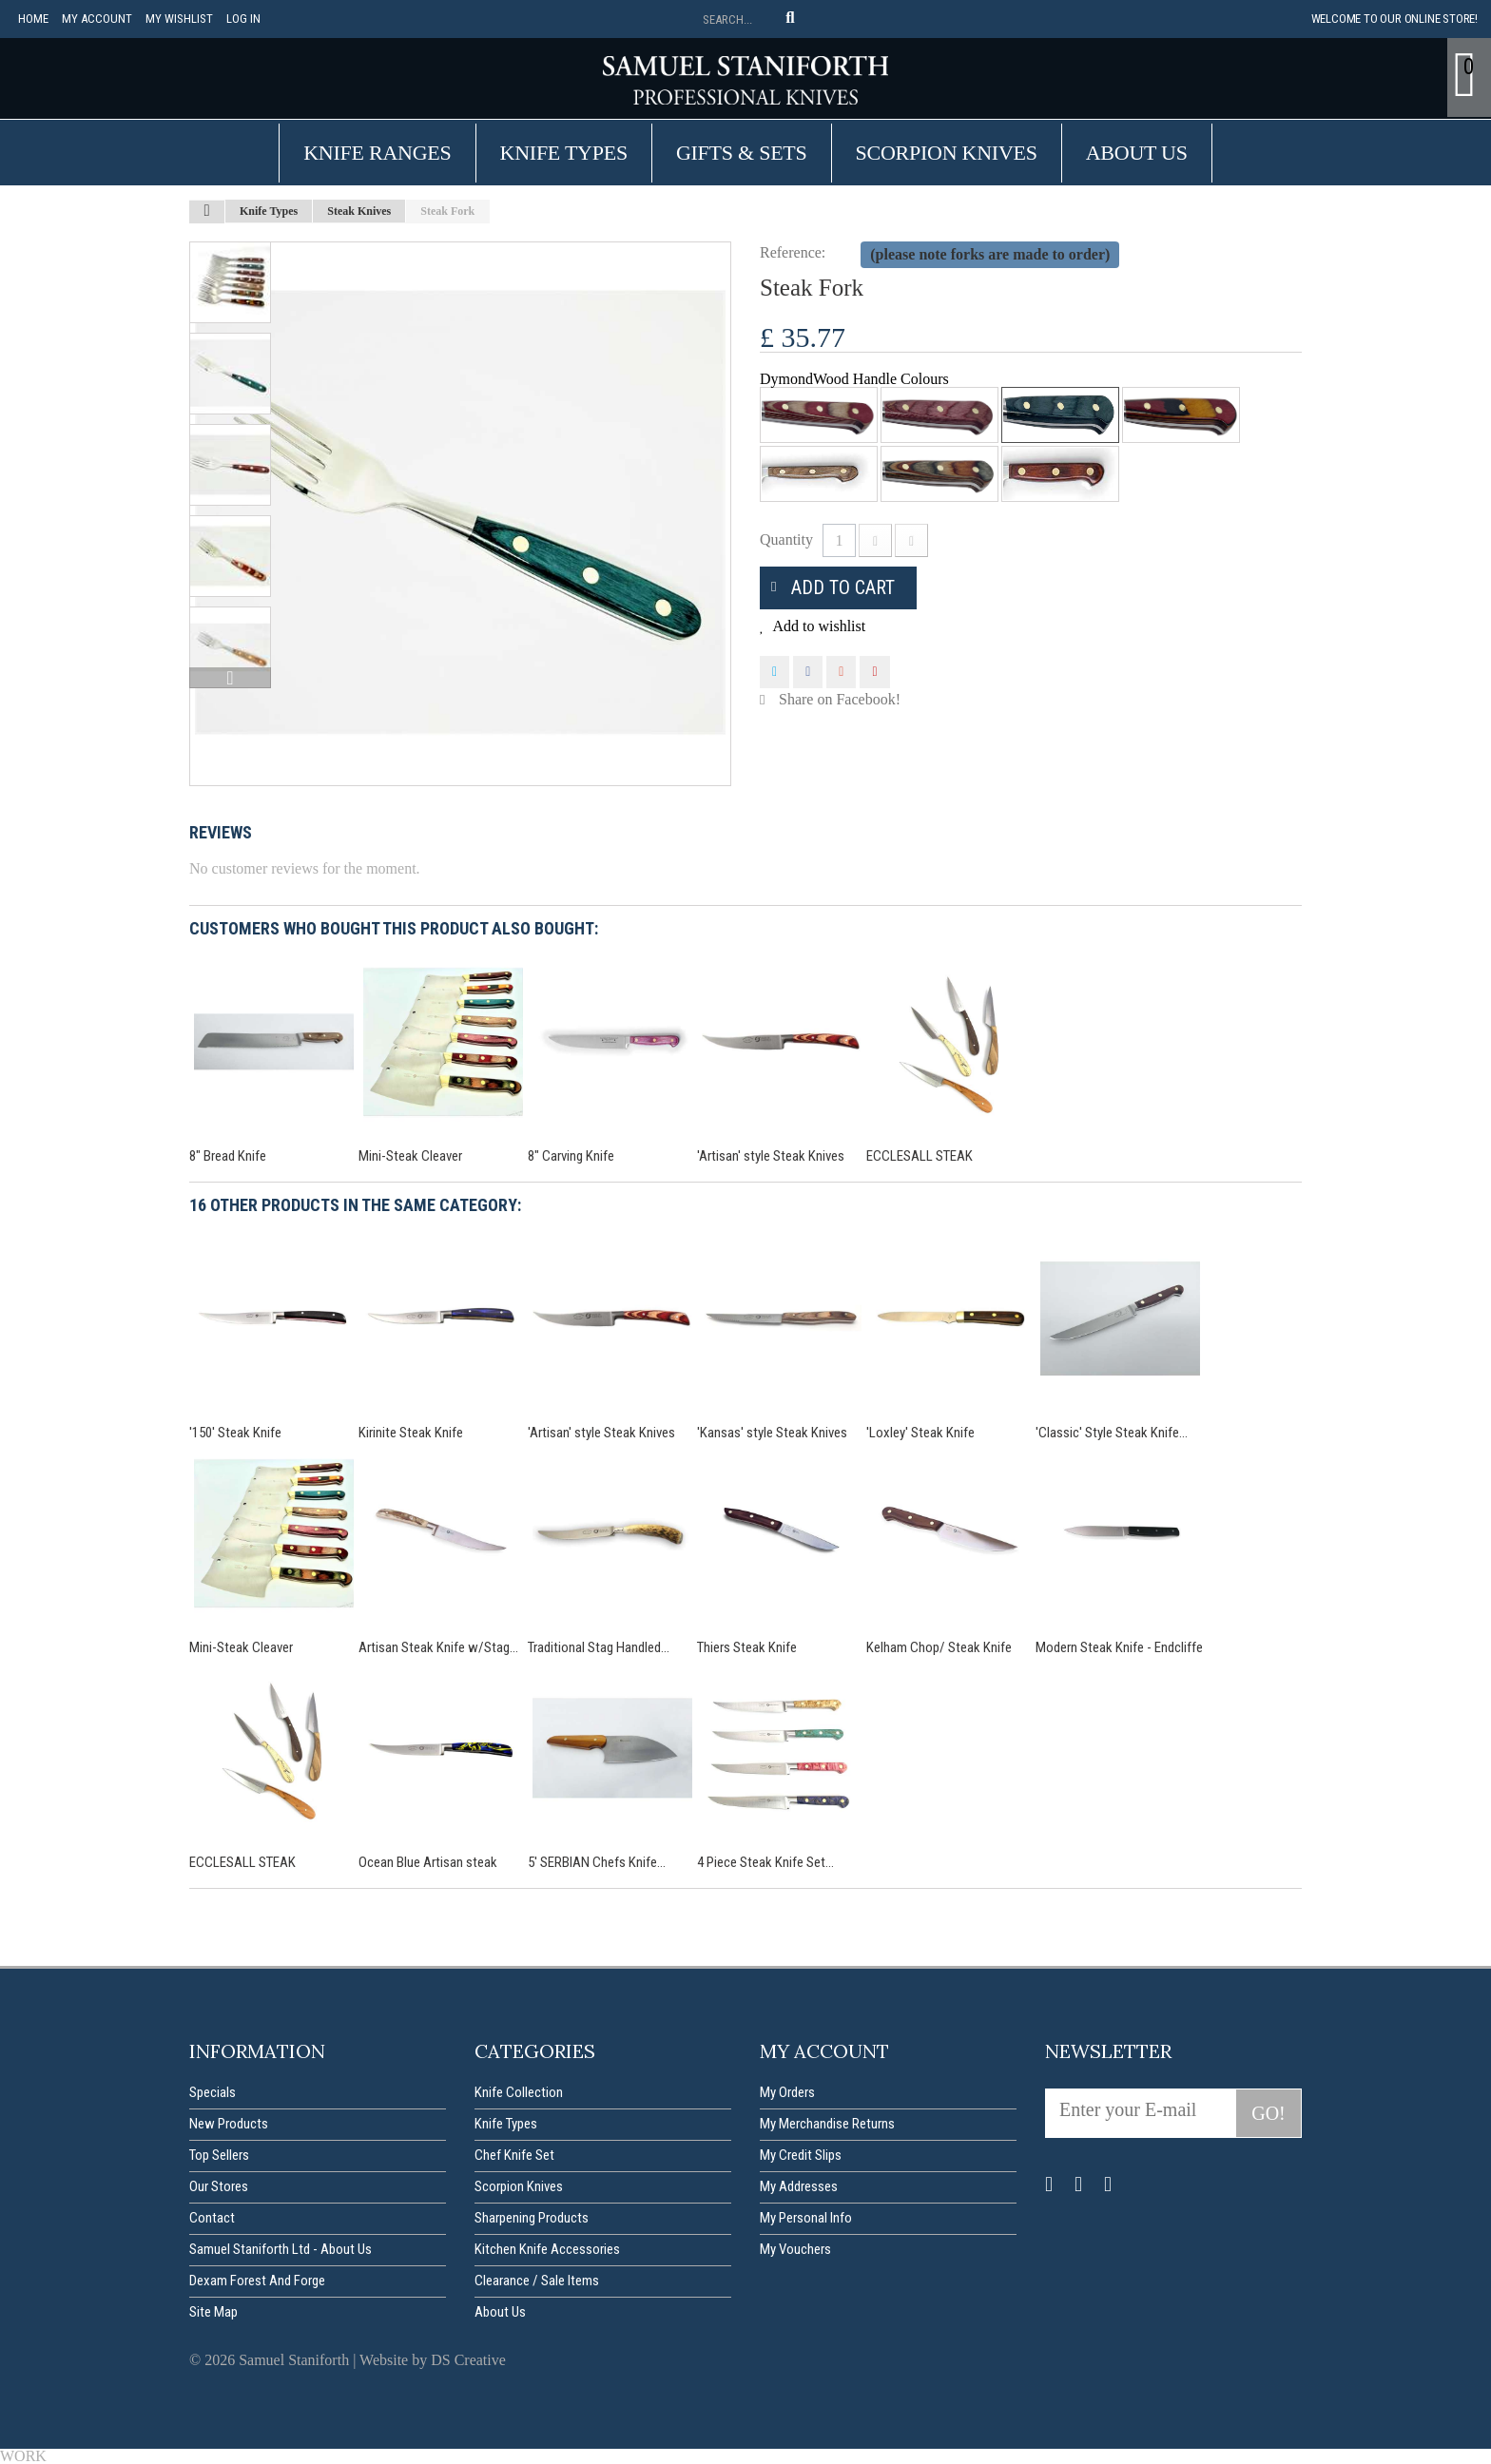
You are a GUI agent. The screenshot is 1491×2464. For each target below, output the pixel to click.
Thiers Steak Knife (747, 1647)
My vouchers (795, 2249)
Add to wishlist (817, 626)
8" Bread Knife (227, 1156)
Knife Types (564, 152)
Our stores (218, 2186)
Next (230, 677)
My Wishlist (179, 18)
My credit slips (801, 2155)
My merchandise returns (827, 2123)
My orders (787, 2092)
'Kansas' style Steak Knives (772, 1432)
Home (33, 18)
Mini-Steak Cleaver (410, 1156)
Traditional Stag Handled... (598, 1647)
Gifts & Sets (741, 152)
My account (97, 18)
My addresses (799, 2186)
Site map (213, 2311)
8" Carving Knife (571, 1156)
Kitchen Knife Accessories (547, 2249)
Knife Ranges (377, 152)
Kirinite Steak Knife (410, 1432)
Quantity (786, 539)
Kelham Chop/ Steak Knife (939, 1647)
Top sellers (219, 2155)
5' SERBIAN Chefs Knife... (597, 1862)
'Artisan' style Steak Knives (770, 1156)
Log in (243, 18)
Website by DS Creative (432, 2360)
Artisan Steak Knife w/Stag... (438, 1647)
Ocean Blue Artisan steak (427, 1862)
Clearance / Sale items (536, 2280)
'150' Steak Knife (235, 1432)
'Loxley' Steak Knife (920, 1432)
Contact (212, 2217)
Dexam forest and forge (257, 2280)
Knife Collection (518, 2092)
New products (228, 2123)
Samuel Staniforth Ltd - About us (280, 2249)
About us (1137, 152)
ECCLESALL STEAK (919, 1156)
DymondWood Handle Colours (856, 379)
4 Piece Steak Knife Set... (765, 1862)
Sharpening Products (531, 2217)
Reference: (792, 252)
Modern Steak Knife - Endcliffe (1119, 1647)
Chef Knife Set (514, 2155)
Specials (212, 2092)
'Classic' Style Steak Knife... (1112, 1432)
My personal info (806, 2217)
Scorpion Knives (946, 152)
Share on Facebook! (839, 699)
